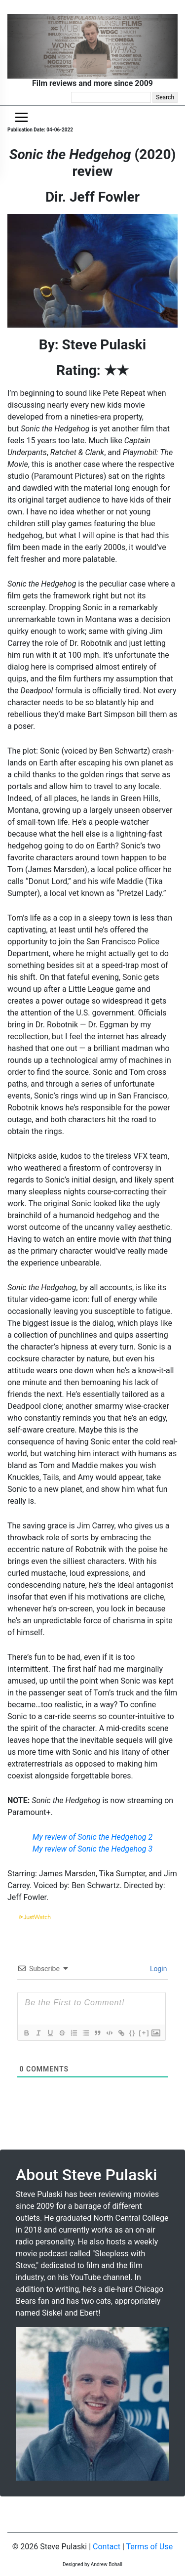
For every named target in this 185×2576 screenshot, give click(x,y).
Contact (106, 2546)
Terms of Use (149, 2546)
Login (157, 1969)
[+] (144, 2032)
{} (132, 2032)
